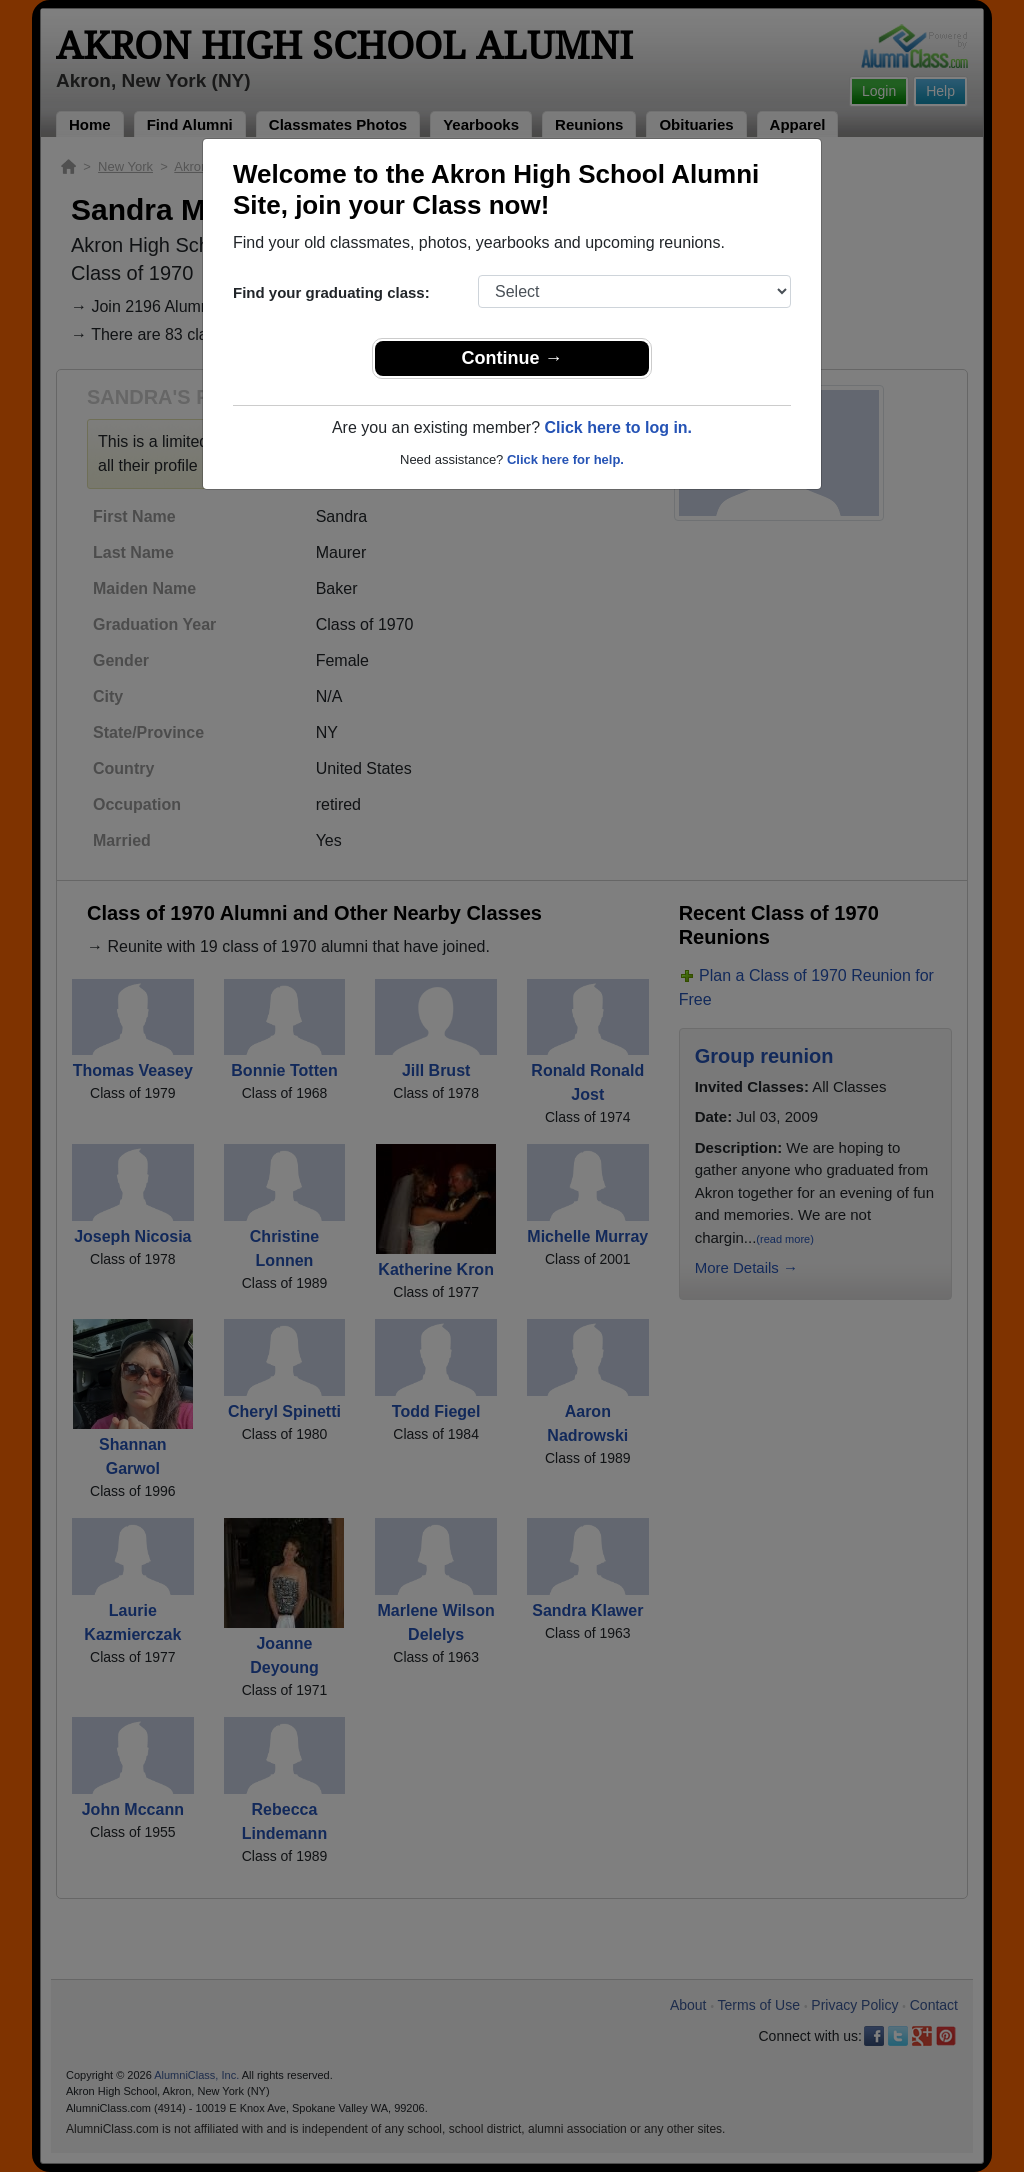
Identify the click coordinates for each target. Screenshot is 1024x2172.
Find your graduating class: (331, 292)
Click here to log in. (618, 427)
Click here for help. (565, 459)
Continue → (512, 358)
